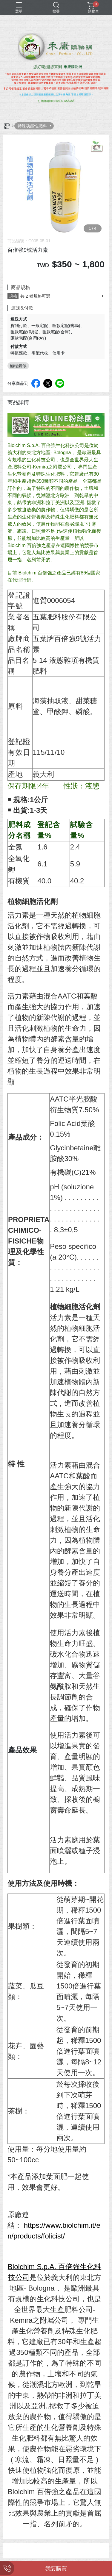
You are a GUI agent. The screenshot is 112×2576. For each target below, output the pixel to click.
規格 (13, 296)
